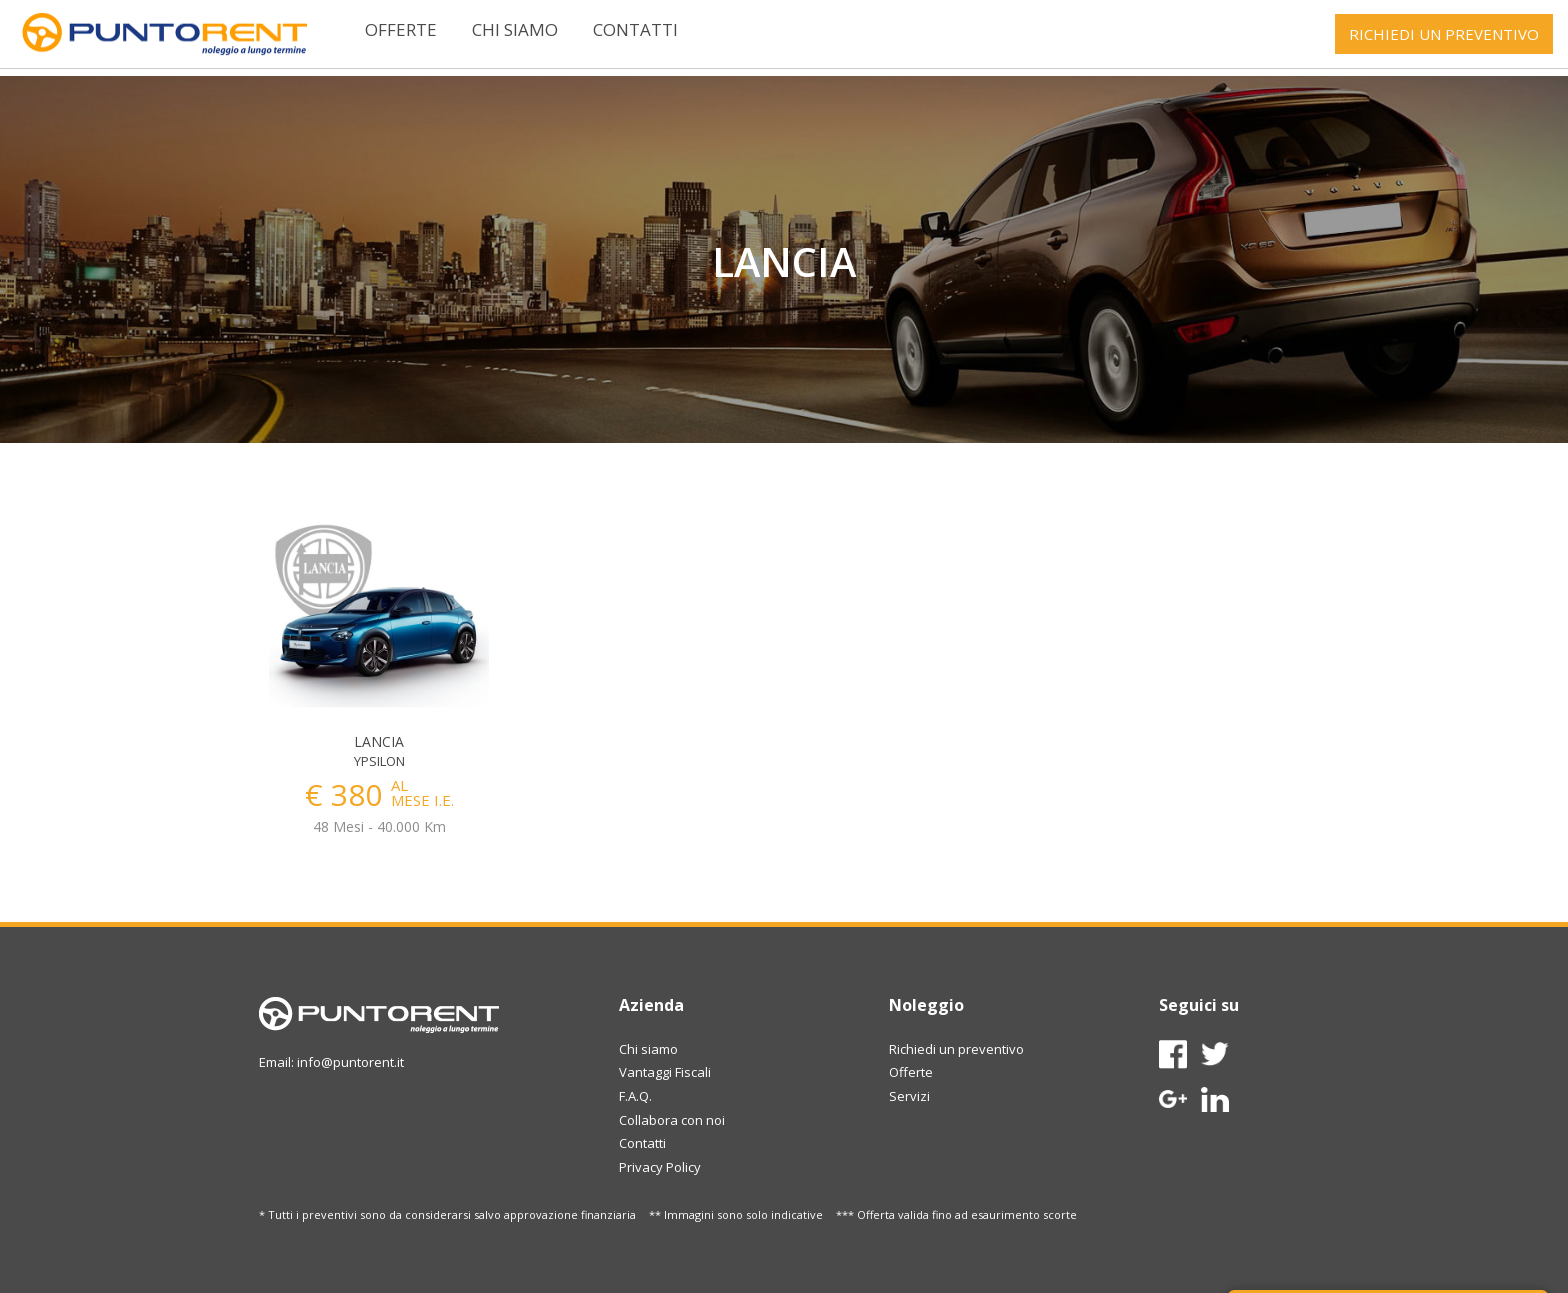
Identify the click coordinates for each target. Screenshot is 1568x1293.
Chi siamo (515, 29)
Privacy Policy (660, 1167)
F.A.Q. (635, 1096)
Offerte (401, 29)
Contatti (635, 29)
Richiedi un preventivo (956, 1049)
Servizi (909, 1096)
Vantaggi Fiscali (665, 1072)
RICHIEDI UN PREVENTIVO (1444, 34)
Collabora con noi (672, 1120)
